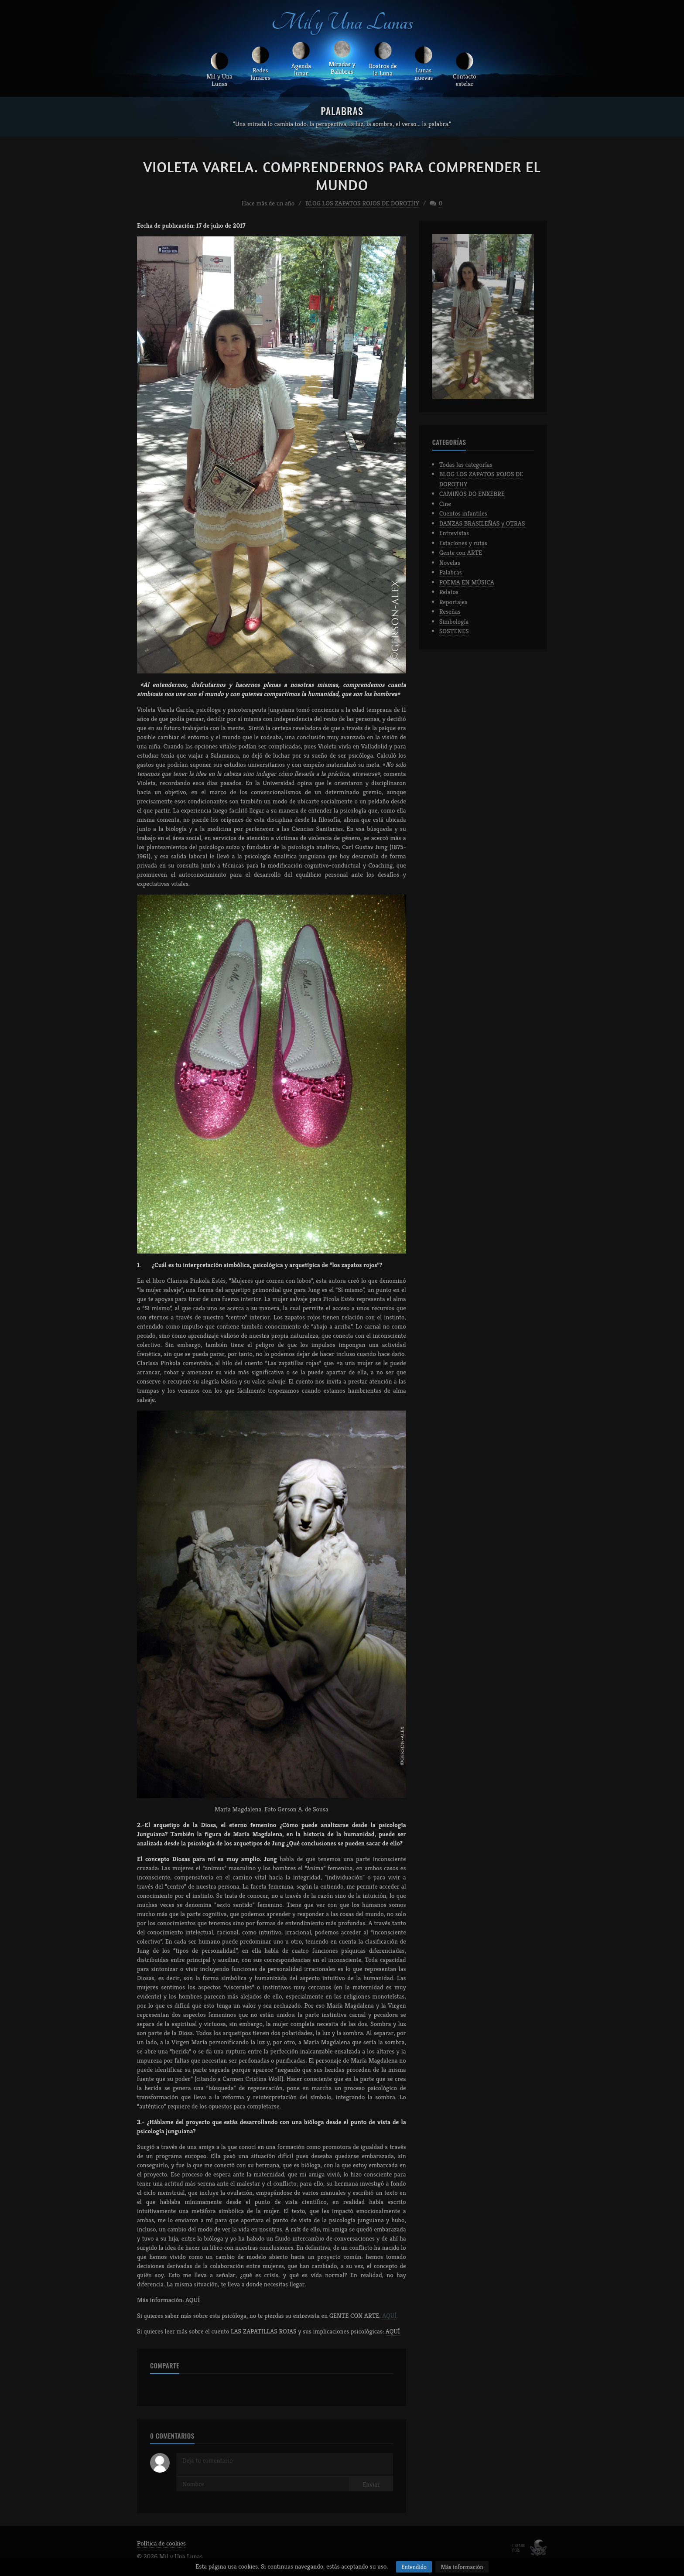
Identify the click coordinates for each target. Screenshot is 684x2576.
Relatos (448, 594)
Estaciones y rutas (463, 545)
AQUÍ (192, 2302)
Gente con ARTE (460, 555)
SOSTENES (454, 633)
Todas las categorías (465, 466)
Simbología (454, 623)
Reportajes (453, 604)
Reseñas (450, 614)
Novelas (449, 564)
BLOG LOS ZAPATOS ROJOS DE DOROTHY (362, 205)
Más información (462, 2567)
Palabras (450, 575)
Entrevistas (454, 535)
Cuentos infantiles (463, 516)
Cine (445, 506)
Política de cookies (161, 2546)
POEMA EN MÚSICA (466, 584)
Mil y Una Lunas (342, 23)
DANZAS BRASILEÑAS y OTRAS (482, 525)
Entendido (414, 2567)
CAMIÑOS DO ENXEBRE (472, 496)
